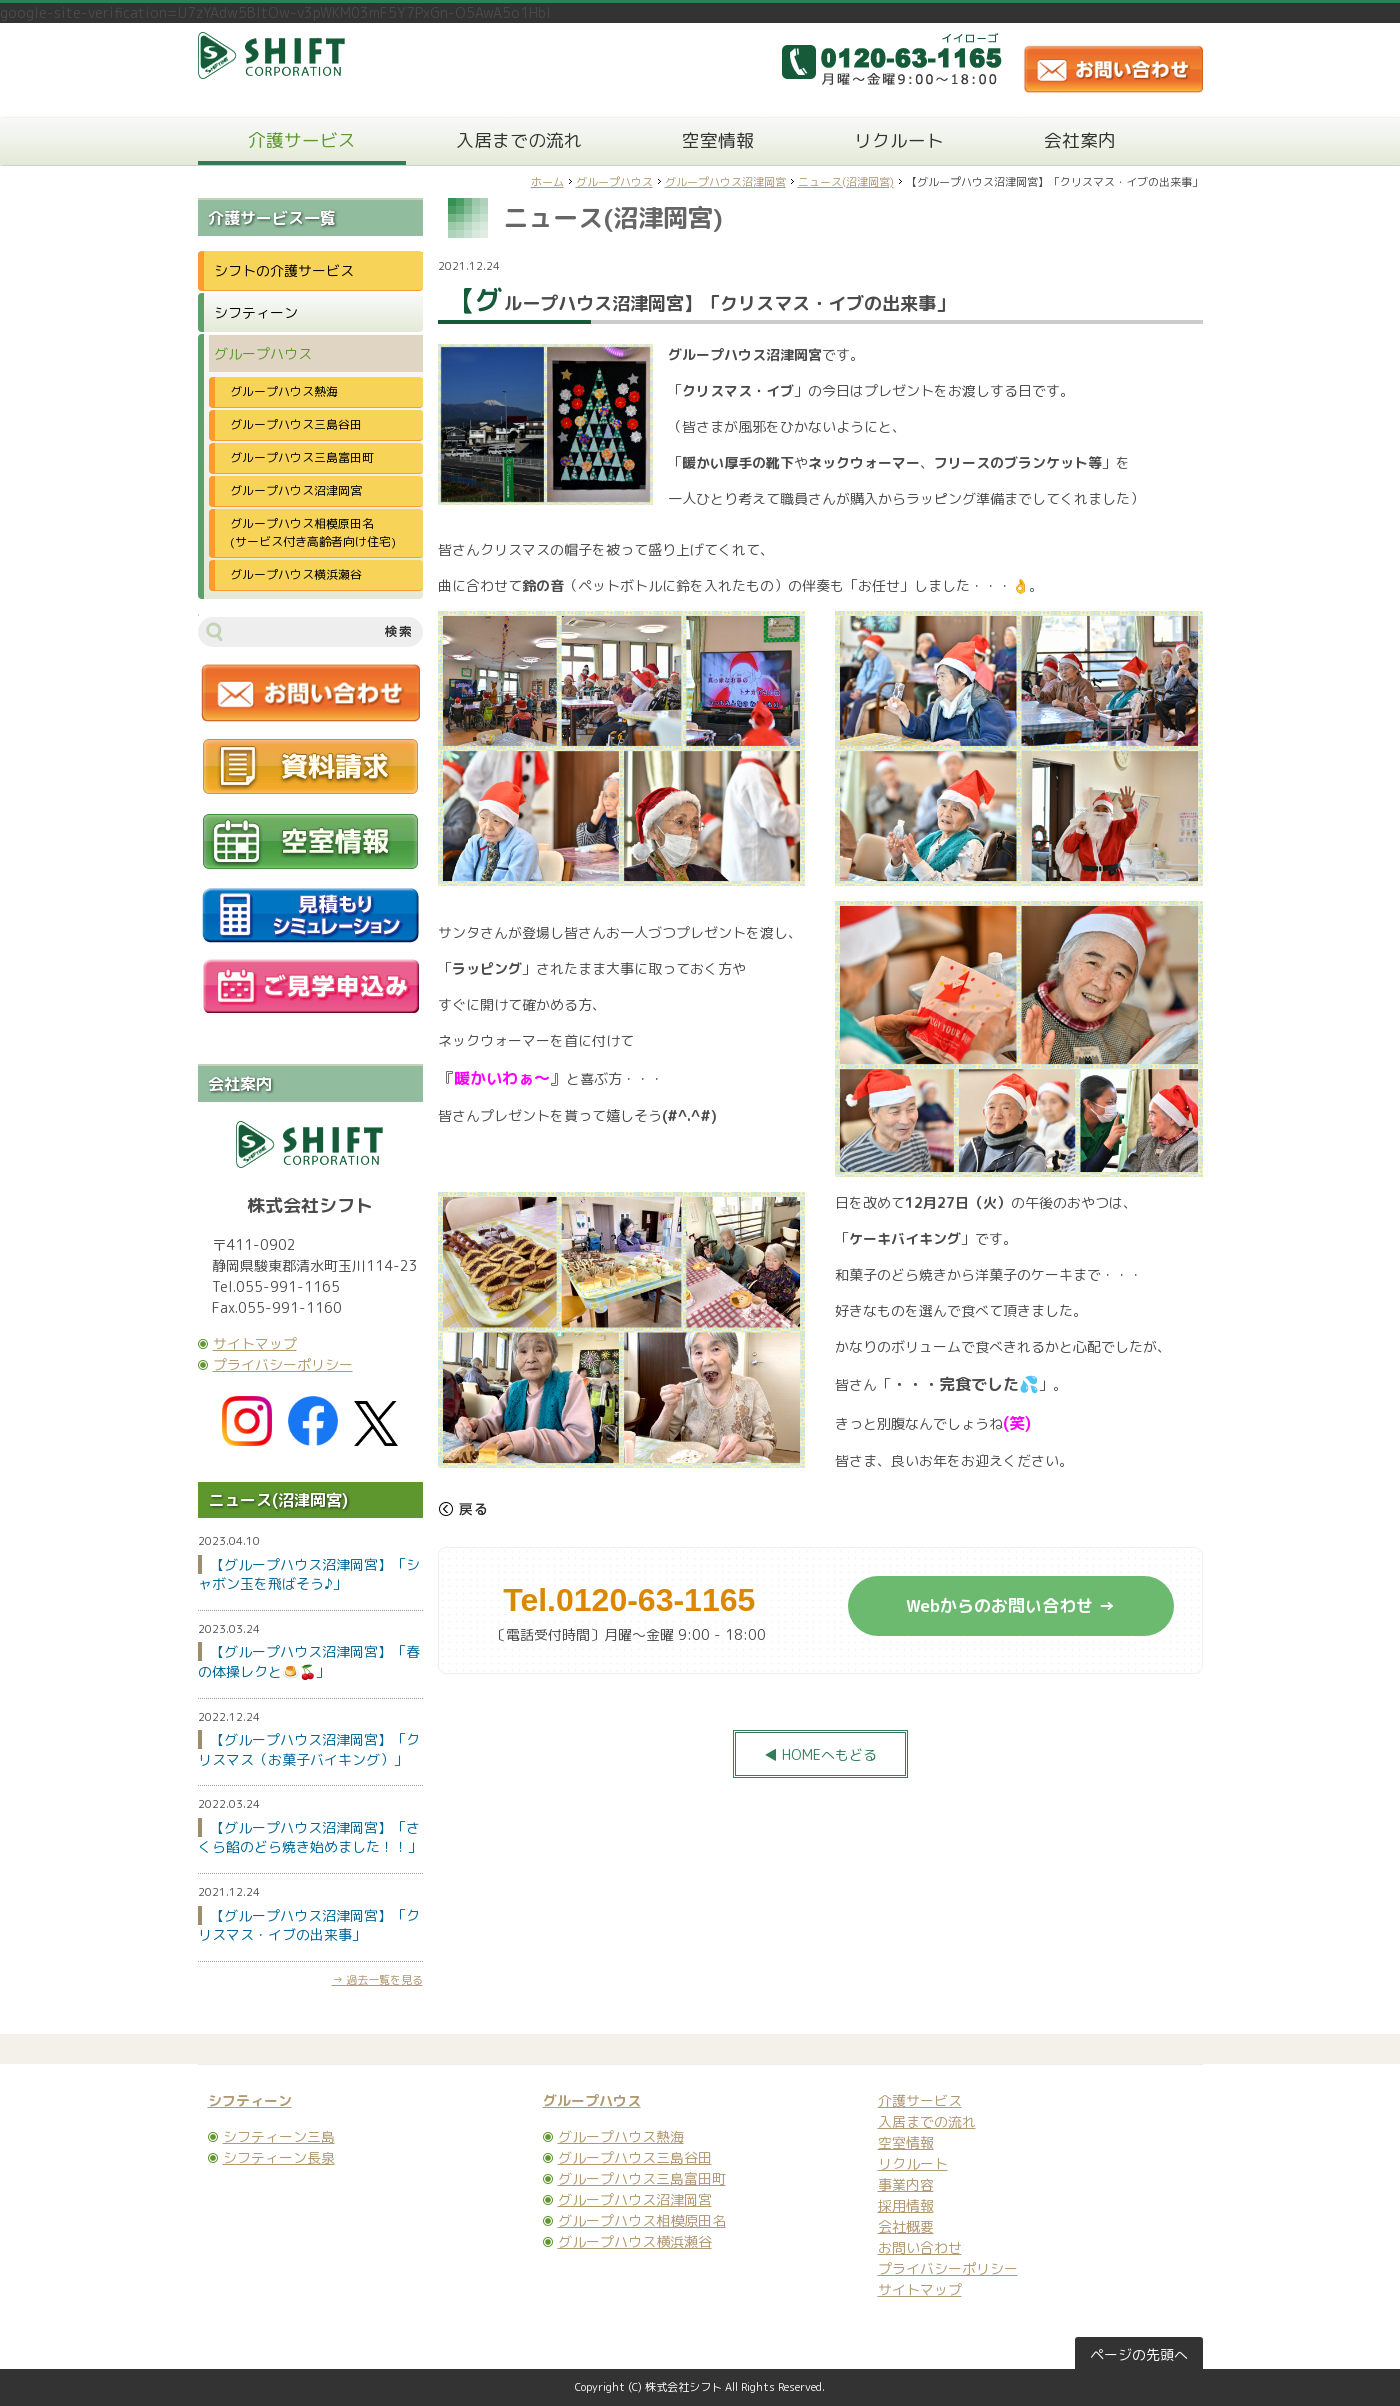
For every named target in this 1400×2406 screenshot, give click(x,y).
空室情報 (718, 140)
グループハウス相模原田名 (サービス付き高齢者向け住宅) (320, 532)
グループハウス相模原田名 (642, 2220)
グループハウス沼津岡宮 (725, 182)
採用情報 (906, 2205)
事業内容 (906, 2184)
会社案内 (1080, 140)
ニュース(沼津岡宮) (846, 182)
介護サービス (302, 140)
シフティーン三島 (279, 2136)
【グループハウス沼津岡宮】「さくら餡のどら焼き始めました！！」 (310, 1837)
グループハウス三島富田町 (302, 457)
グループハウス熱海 (284, 391)
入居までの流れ (519, 140)
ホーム (547, 182)
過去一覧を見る (384, 1980)
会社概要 (906, 2226)
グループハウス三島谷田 (296, 424)
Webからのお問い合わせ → (1010, 1605)
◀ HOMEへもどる (820, 1754)
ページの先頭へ (1139, 2354)
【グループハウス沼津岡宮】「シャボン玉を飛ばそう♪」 (309, 1574)
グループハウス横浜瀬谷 (296, 574)
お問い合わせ (920, 2247)
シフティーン (256, 312)
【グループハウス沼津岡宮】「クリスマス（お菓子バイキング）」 (309, 1749)
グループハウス (614, 182)
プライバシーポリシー (283, 1364)
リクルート (899, 140)
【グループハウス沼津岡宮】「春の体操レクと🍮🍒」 (309, 1661)
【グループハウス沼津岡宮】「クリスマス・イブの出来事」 (309, 1925)
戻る (463, 1509)
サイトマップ (255, 1343)
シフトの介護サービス (284, 270)
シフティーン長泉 (279, 2157)
